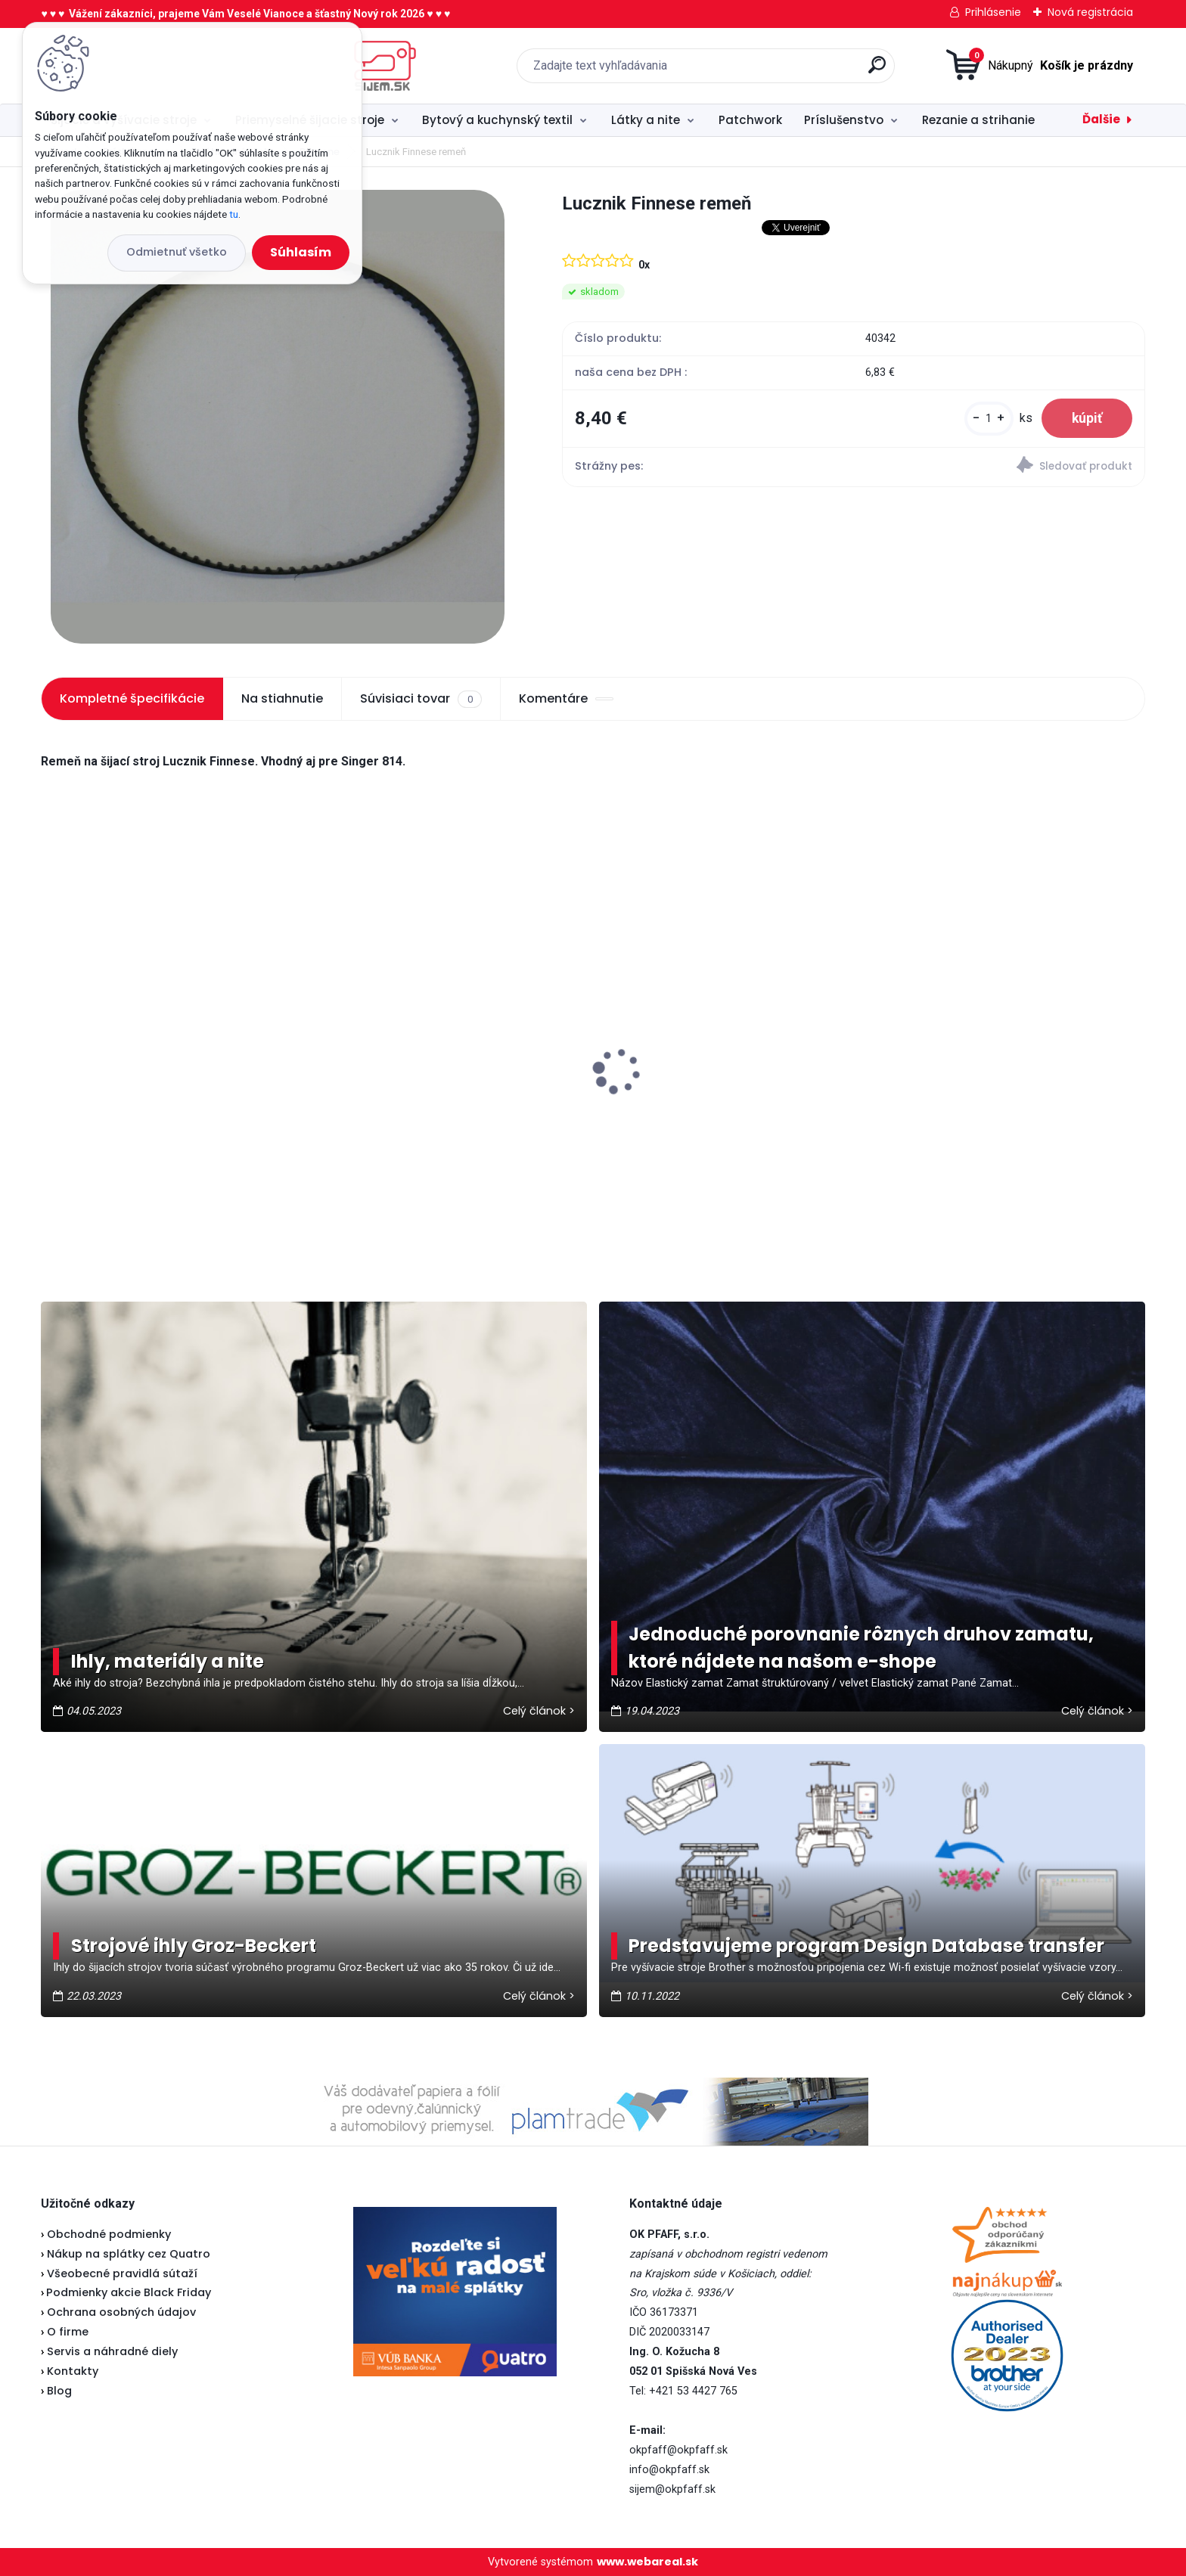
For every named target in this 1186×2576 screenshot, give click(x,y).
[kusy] (989, 419)
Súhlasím (300, 252)
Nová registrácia (1090, 12)
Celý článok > (539, 1710)
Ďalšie (1101, 119)
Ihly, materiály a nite (167, 1661)
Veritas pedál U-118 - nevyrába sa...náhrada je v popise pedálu (421, 1093)
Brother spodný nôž (665, 1092)
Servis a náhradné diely (112, 2351)
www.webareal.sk (647, 2561)
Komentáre (566, 698)
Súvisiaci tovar (420, 699)
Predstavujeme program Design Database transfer (866, 1945)
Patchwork (750, 120)
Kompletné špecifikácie (132, 698)
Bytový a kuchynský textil (497, 120)
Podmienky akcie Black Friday (126, 2292)
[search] (751, 70)
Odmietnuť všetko (176, 251)
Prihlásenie (993, 12)
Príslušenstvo (843, 120)
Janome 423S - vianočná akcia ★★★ (160, 1055)
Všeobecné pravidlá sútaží (122, 2273)
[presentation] (51, 1047)
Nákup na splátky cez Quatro (128, 2253)
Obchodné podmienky (109, 2234)
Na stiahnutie (282, 698)
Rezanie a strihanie (978, 120)
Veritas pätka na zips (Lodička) (981, 1052)
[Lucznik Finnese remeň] (278, 417)
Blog (59, 2390)
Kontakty (72, 2371)
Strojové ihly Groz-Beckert (193, 1945)
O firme (67, 2331)
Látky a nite (645, 120)
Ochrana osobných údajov (121, 2312)
